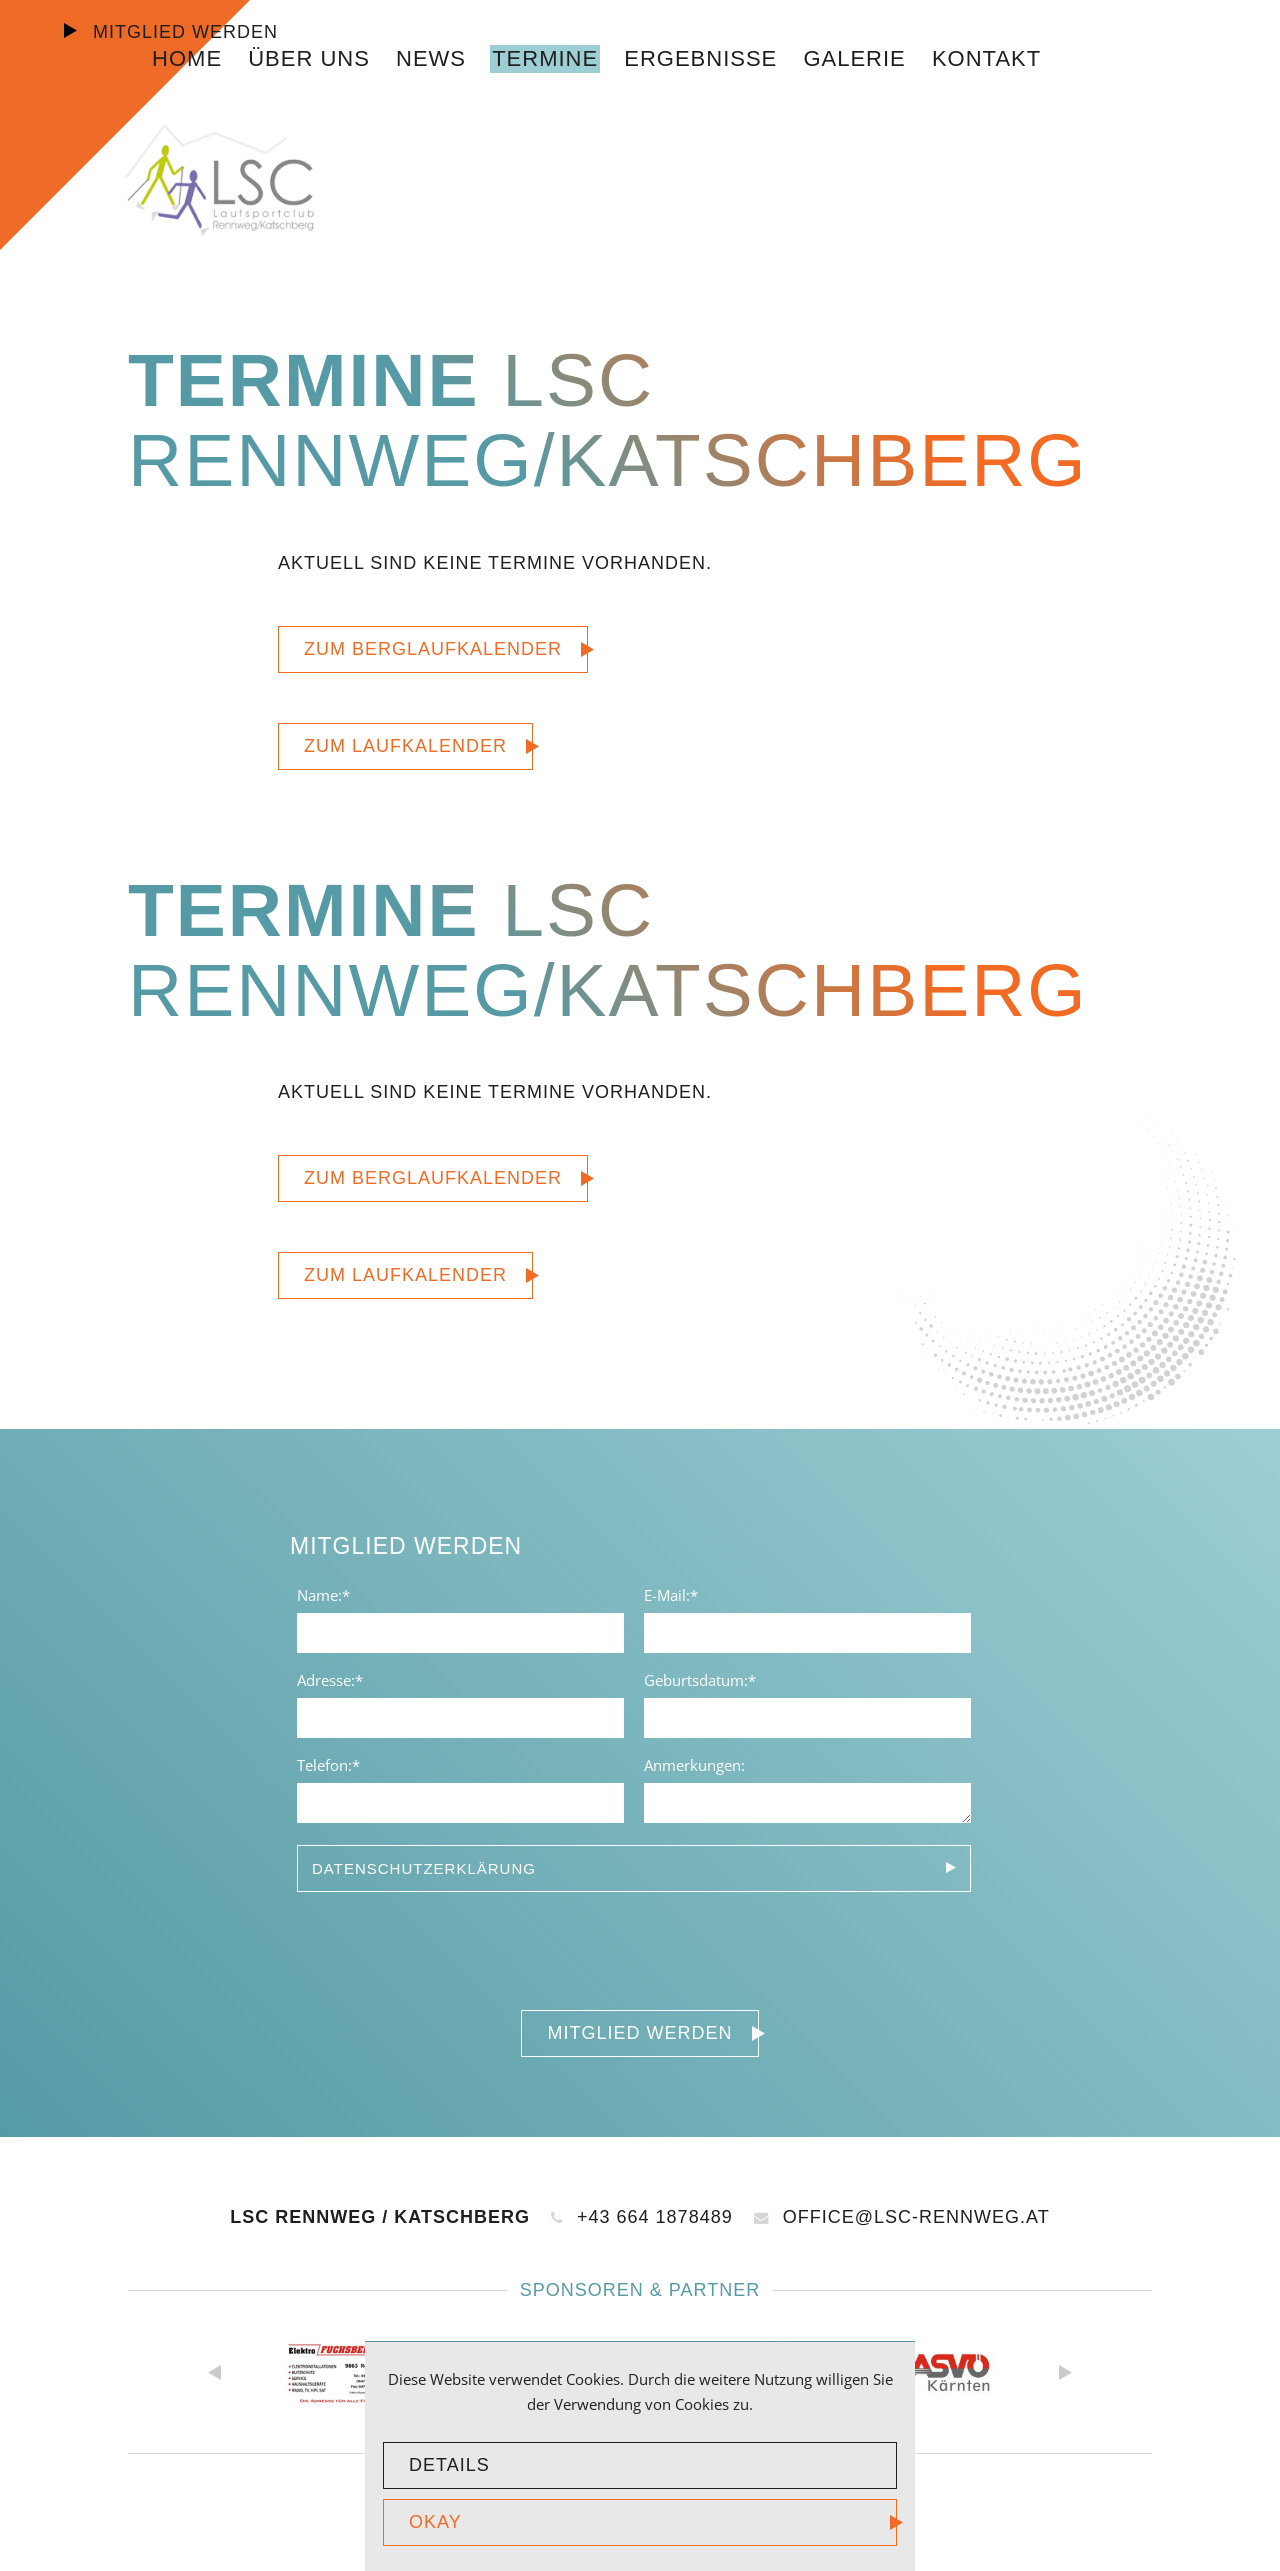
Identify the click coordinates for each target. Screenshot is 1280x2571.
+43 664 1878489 (642, 2217)
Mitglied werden (182, 32)
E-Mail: (678, 1594)
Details (449, 2465)
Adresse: (331, 1679)
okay (435, 2522)
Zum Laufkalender (405, 746)
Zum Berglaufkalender (433, 649)
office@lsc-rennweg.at (902, 2217)
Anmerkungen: (694, 1765)
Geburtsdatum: (700, 1679)
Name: (331, 1594)
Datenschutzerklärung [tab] (424, 1868)
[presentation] (442, 1946)
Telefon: (331, 1764)
